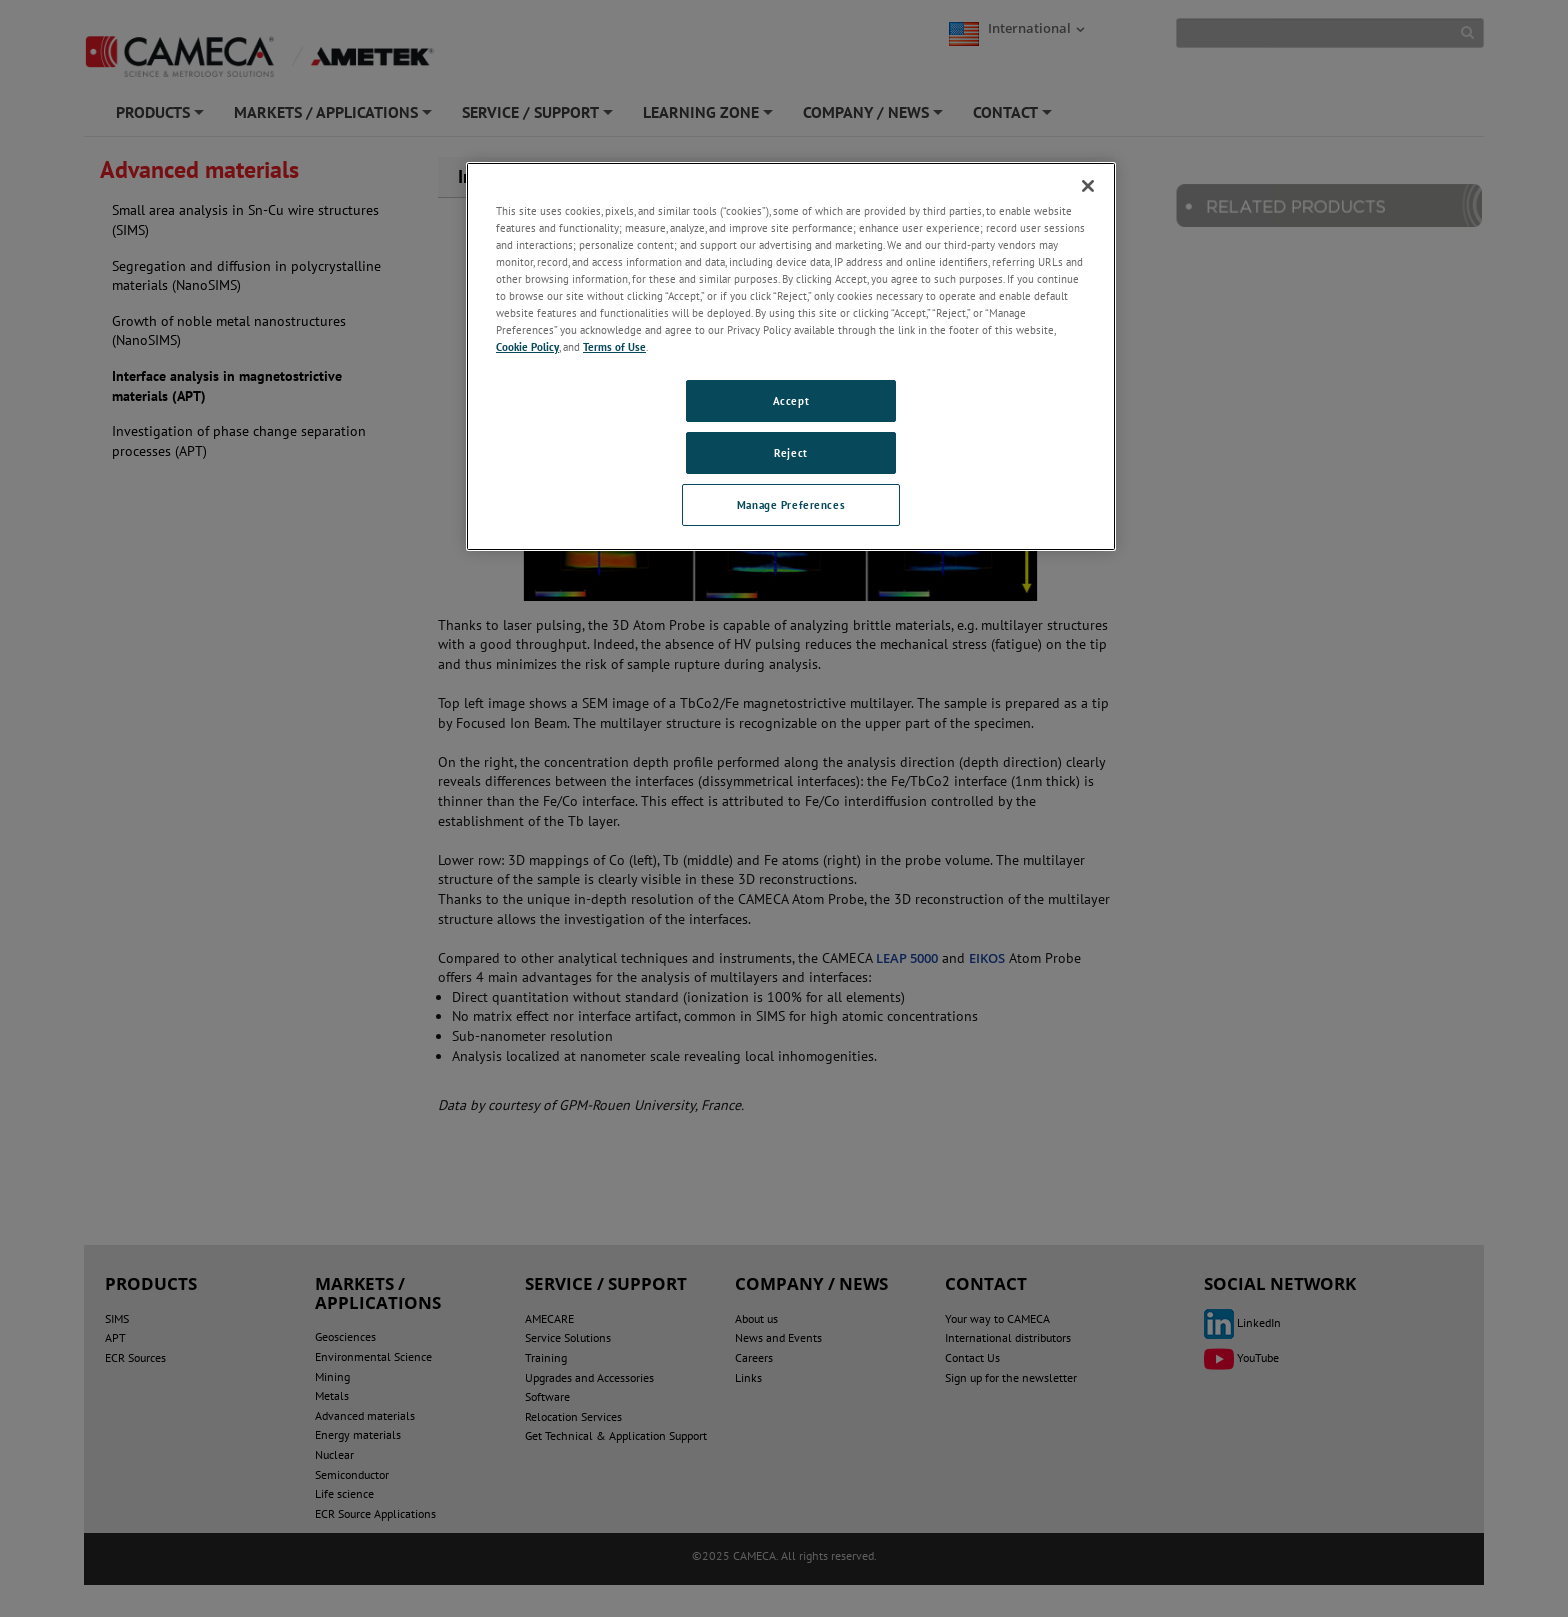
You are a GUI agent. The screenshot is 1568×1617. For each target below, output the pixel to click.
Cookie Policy (527, 346)
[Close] (1088, 186)
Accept (791, 400)
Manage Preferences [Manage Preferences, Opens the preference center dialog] (791, 504)
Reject (790, 452)
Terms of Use (614, 346)
